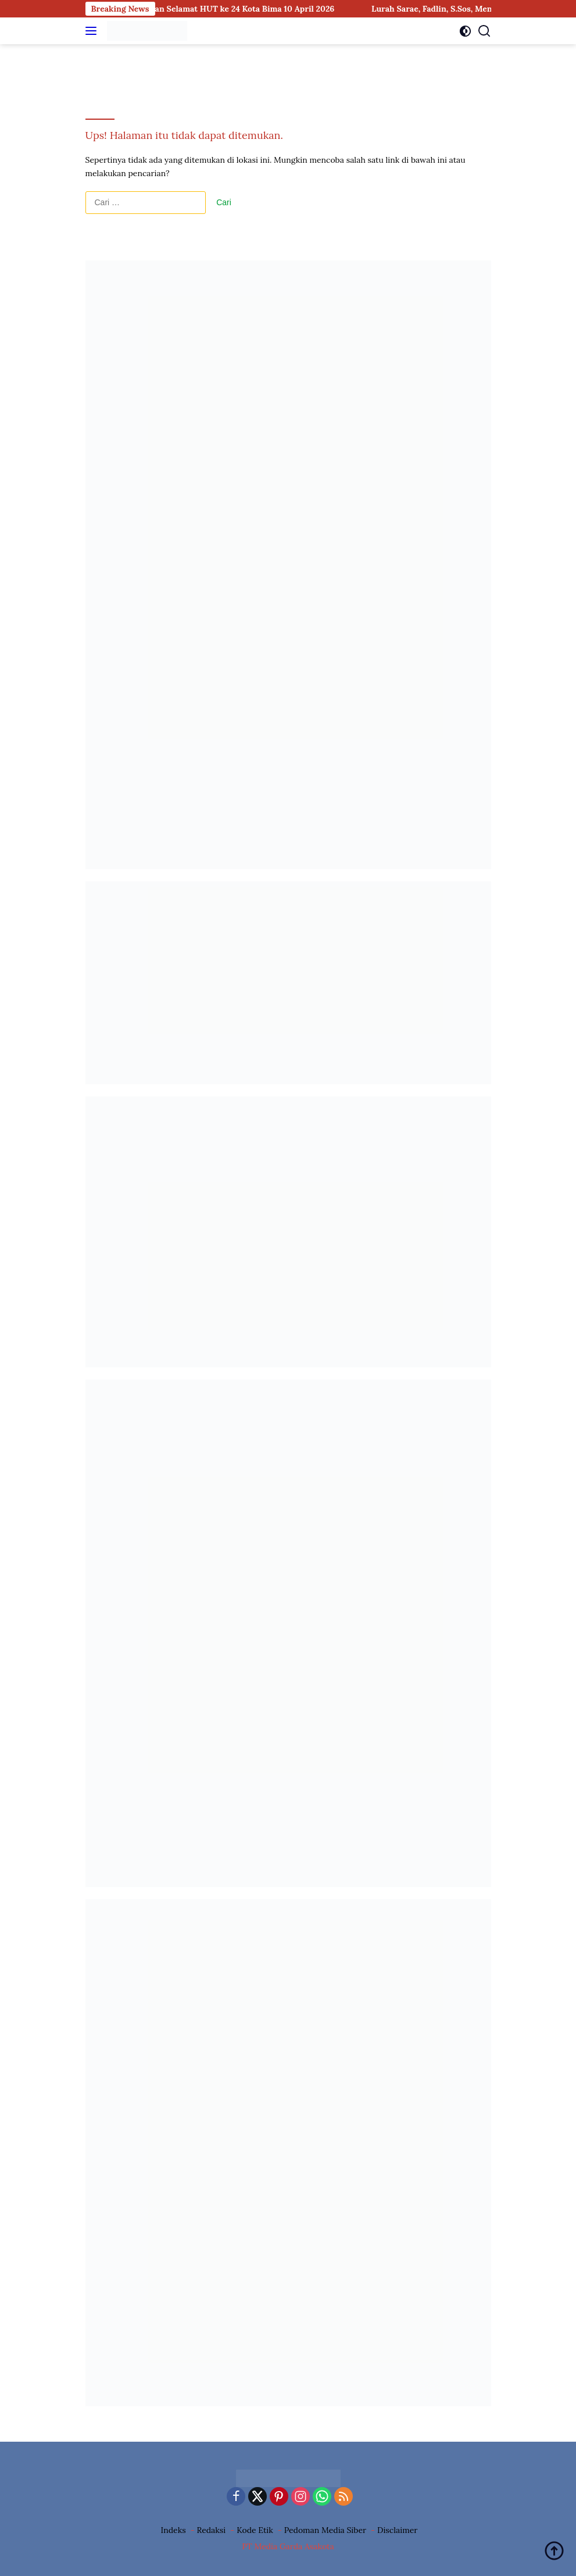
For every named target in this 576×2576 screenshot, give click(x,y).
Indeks (173, 2530)
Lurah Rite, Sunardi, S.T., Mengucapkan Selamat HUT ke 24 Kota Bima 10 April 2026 (192, 8)
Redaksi (211, 2530)
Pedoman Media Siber (325, 2530)
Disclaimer (397, 2530)
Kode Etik (255, 2530)
